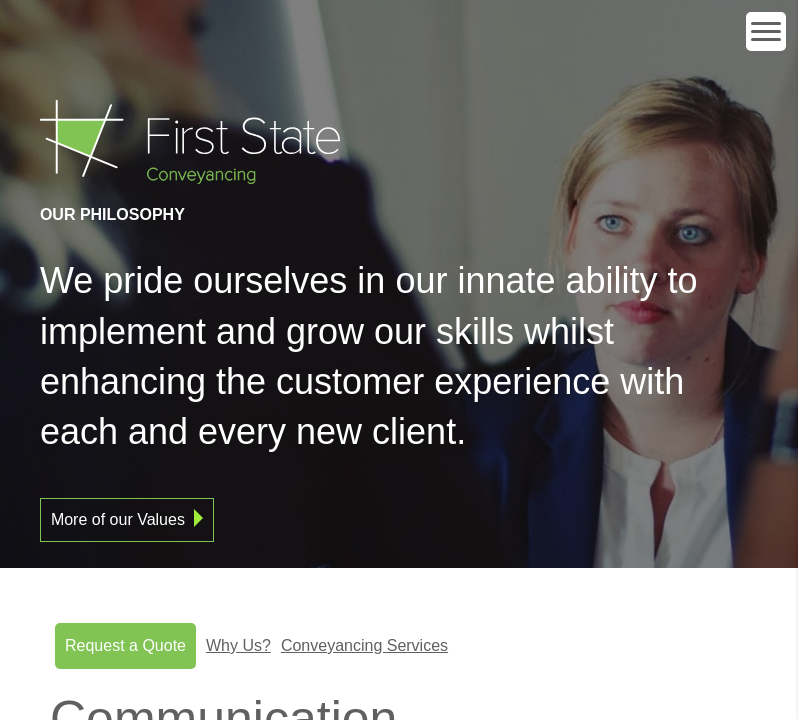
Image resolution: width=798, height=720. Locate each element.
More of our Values (118, 519)
